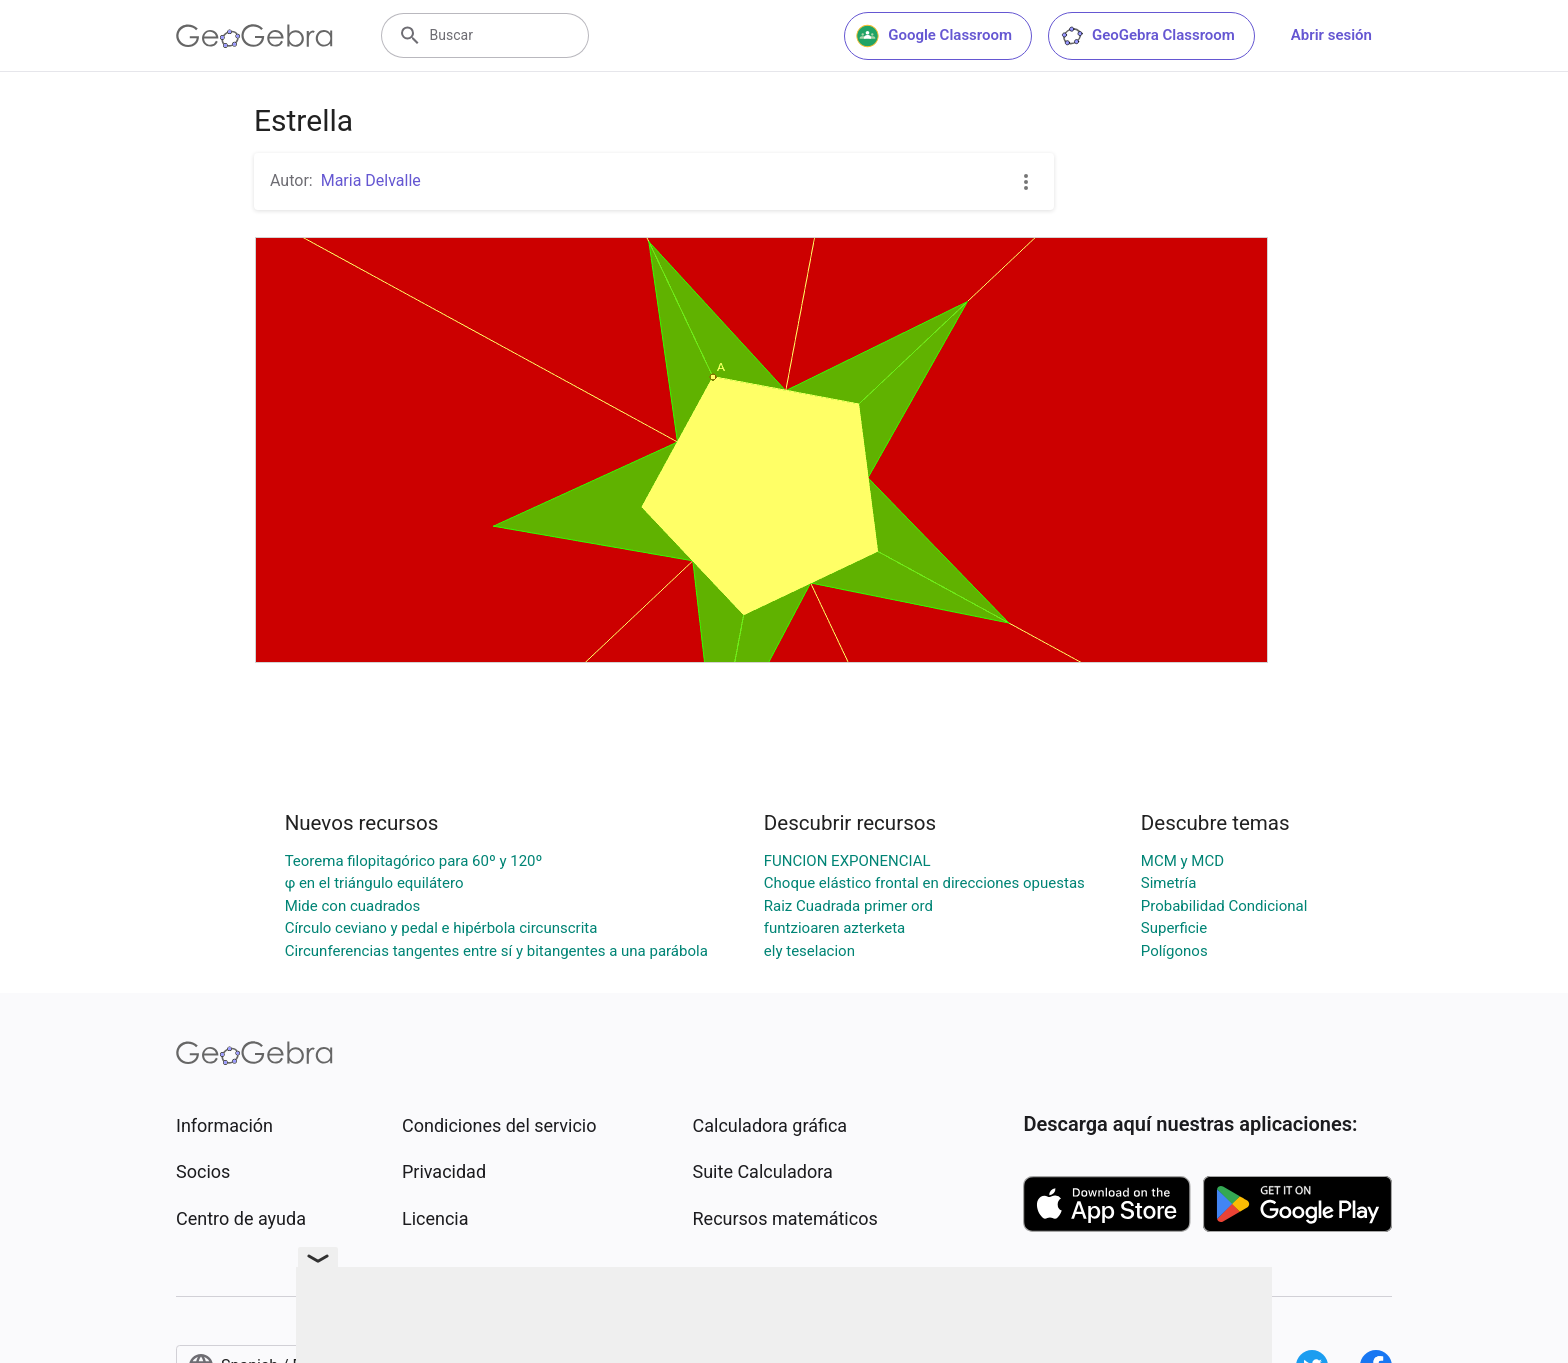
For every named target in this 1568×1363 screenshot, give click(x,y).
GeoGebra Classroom (1147, 36)
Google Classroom (934, 36)
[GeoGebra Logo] (254, 36)
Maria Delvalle (371, 180)
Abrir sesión (1331, 35)
